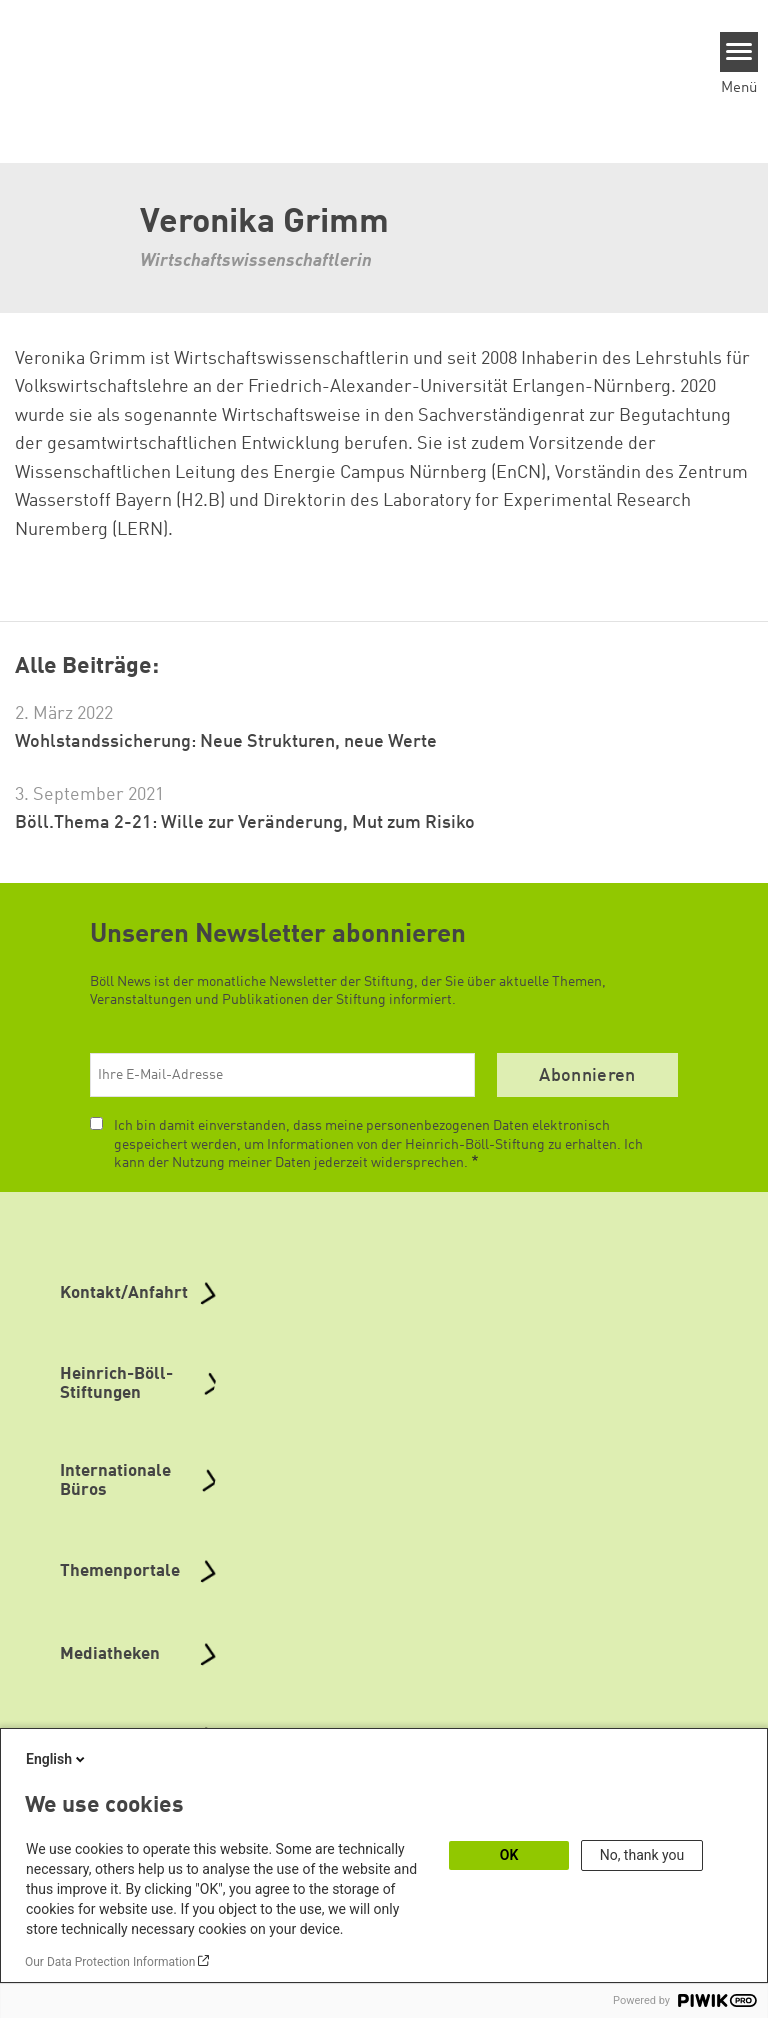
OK (509, 1855)
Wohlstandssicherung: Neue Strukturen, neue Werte (226, 742)
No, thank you (642, 1855)
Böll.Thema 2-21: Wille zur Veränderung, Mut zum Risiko (245, 823)
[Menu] (739, 52)
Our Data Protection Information (110, 1962)
